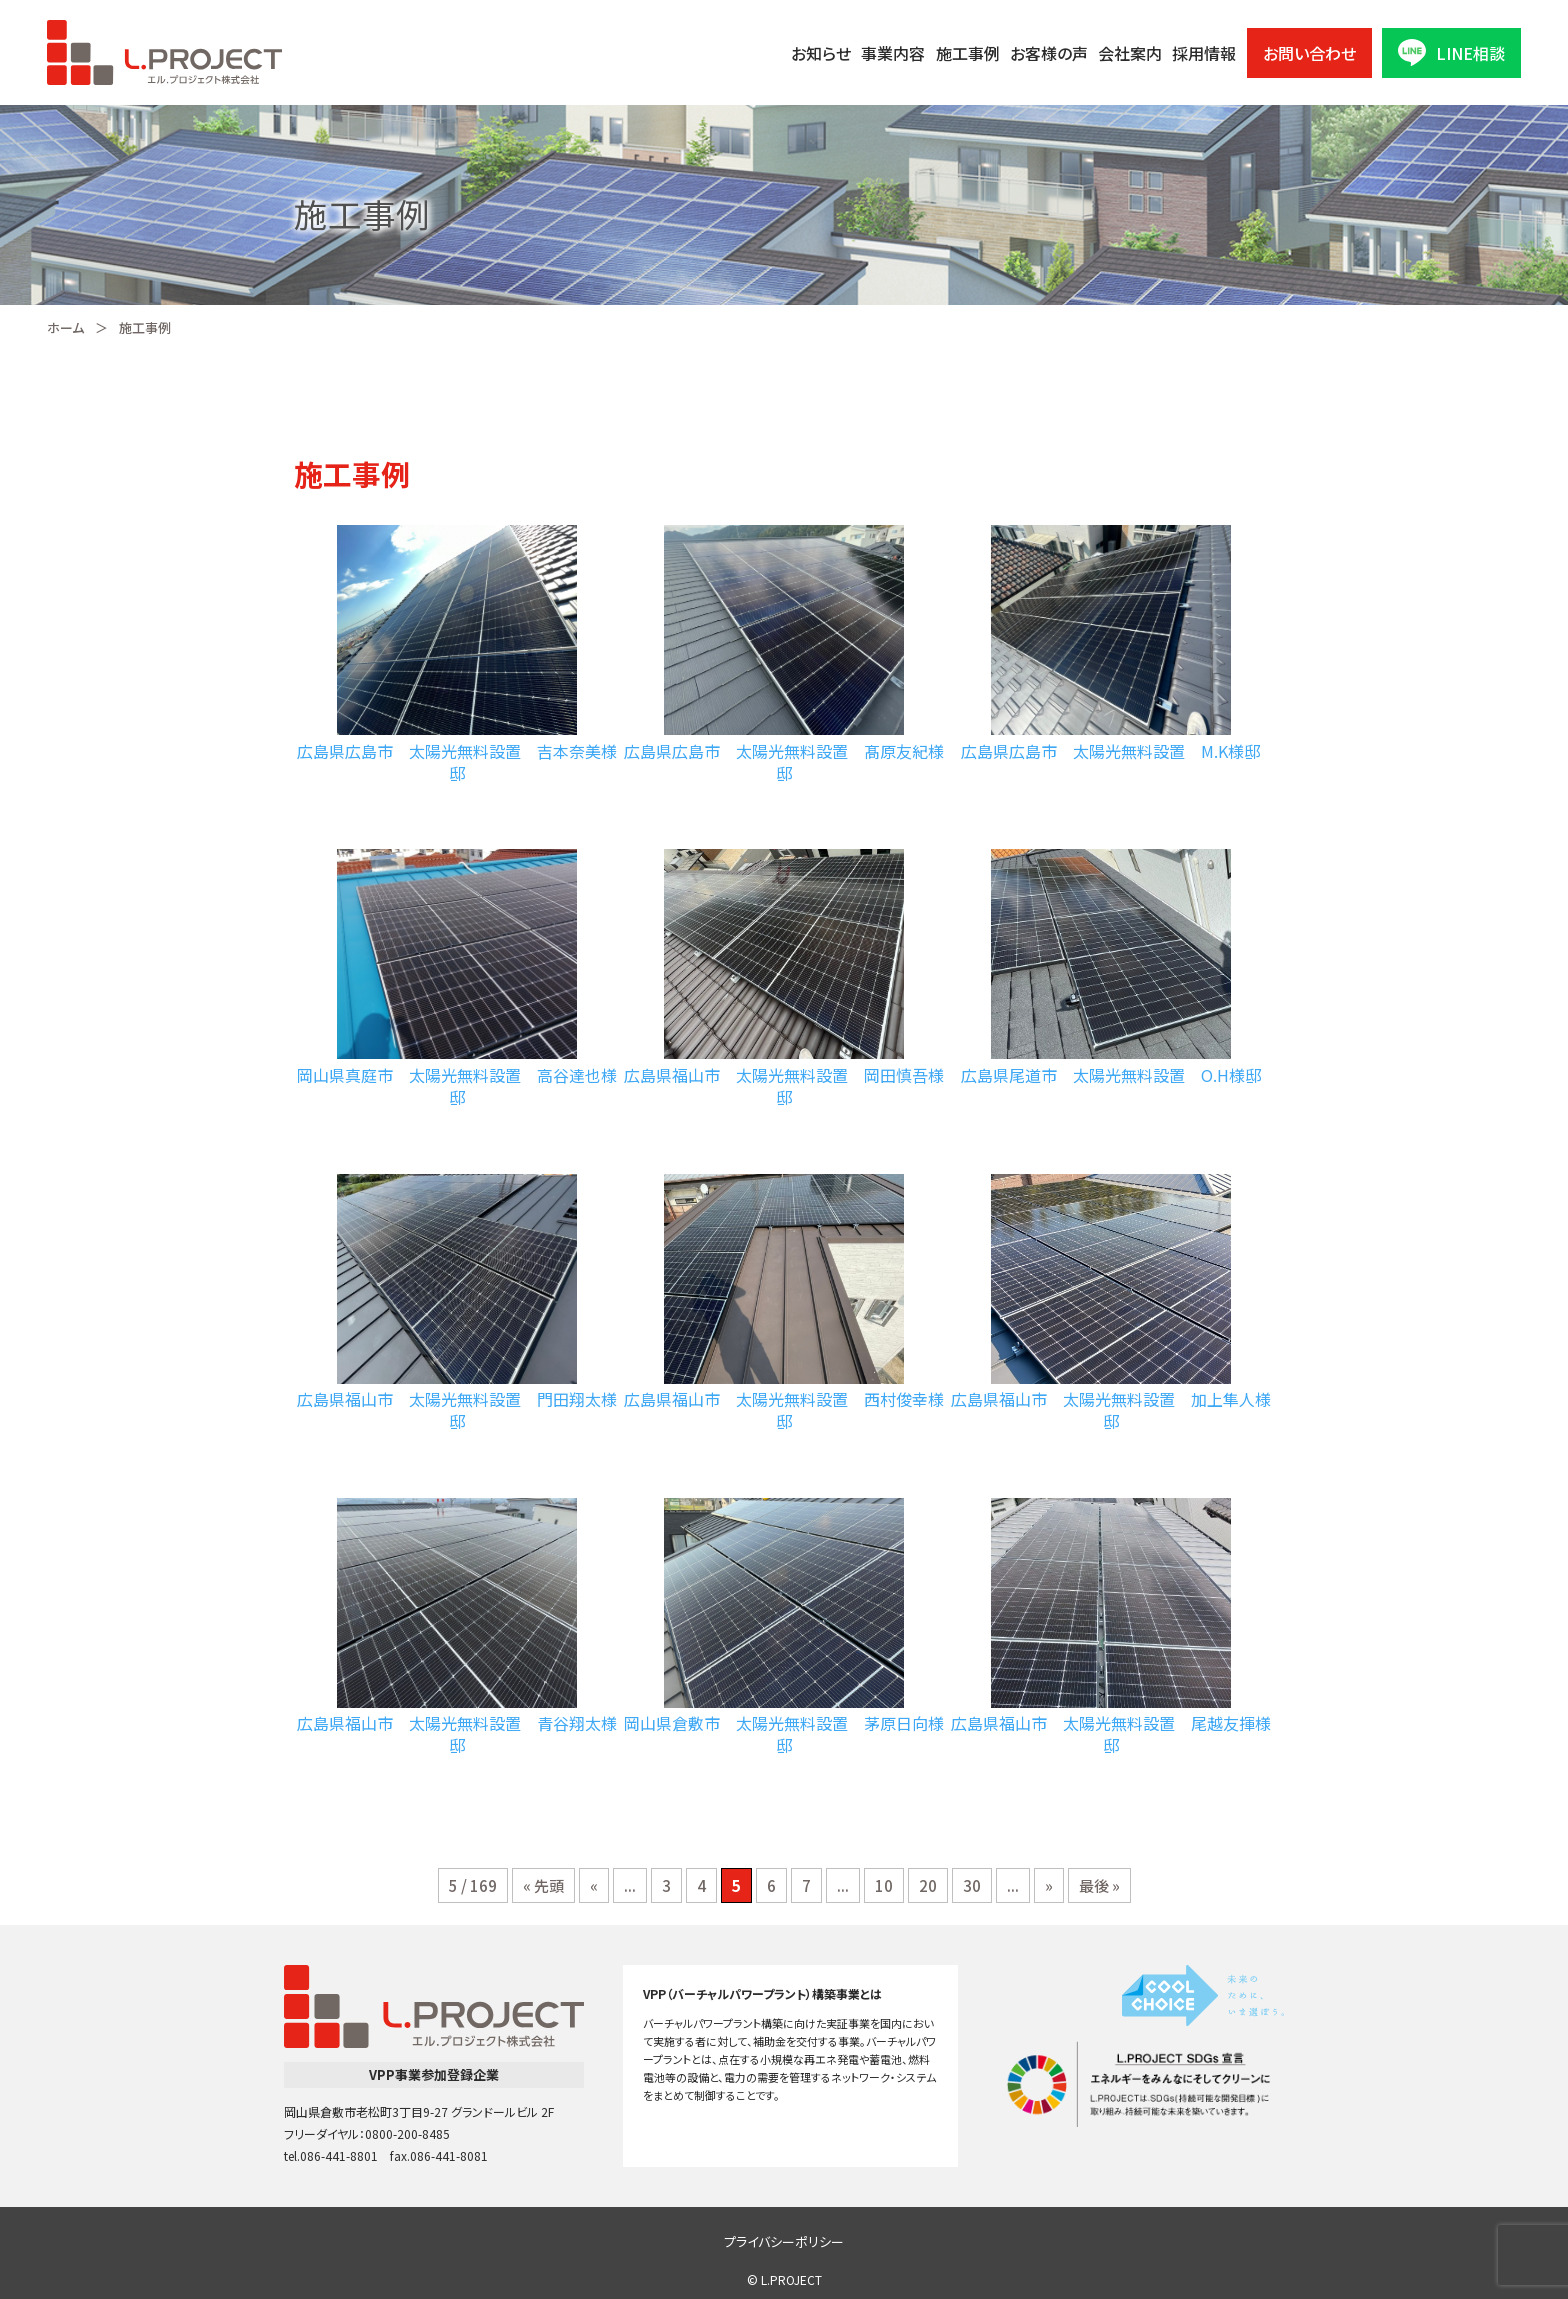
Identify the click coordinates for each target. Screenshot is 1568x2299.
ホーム (65, 327)
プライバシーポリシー (784, 2241)
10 (884, 1885)
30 (972, 1885)
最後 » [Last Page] (1099, 1885)
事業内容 (893, 53)
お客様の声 (1049, 53)
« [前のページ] (594, 1885)
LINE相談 (1451, 52)
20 (928, 1885)
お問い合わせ (1309, 53)
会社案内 (1130, 53)
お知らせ (821, 53)
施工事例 (968, 53)
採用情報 (1204, 53)
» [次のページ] (1049, 1885)
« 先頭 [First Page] (543, 1885)
